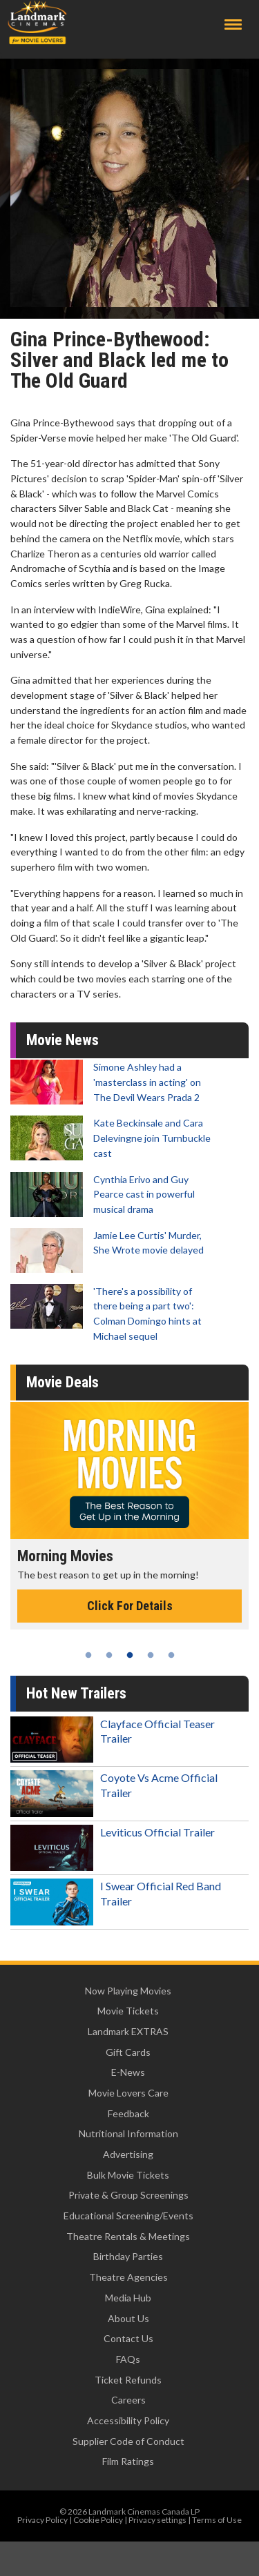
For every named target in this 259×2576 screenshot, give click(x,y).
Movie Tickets (128, 2011)
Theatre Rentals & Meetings (128, 2236)
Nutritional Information (128, 2133)
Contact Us (128, 2338)
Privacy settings (157, 2520)
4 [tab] (150, 1655)
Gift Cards (128, 2052)
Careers (128, 2400)
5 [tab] (171, 1655)
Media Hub (128, 2297)
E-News (128, 2072)
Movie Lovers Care (128, 2093)
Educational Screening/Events (128, 2215)
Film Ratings (128, 2461)
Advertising (128, 2154)
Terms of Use (217, 2520)
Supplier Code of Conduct (128, 2441)
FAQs (128, 2359)
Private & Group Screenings (128, 2195)
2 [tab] (109, 1655)
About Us (128, 2318)
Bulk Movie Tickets (128, 2175)
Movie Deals (62, 1382)
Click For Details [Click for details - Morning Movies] (130, 1605)
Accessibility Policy (128, 2420)
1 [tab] (88, 1655)
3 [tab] (130, 1655)
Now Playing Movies (128, 1991)
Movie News (62, 1040)
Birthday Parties (128, 2256)
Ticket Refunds (128, 2380)
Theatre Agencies (128, 2277)
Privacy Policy (42, 2520)
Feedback (128, 2113)
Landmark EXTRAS (128, 2031)
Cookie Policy (98, 2520)
